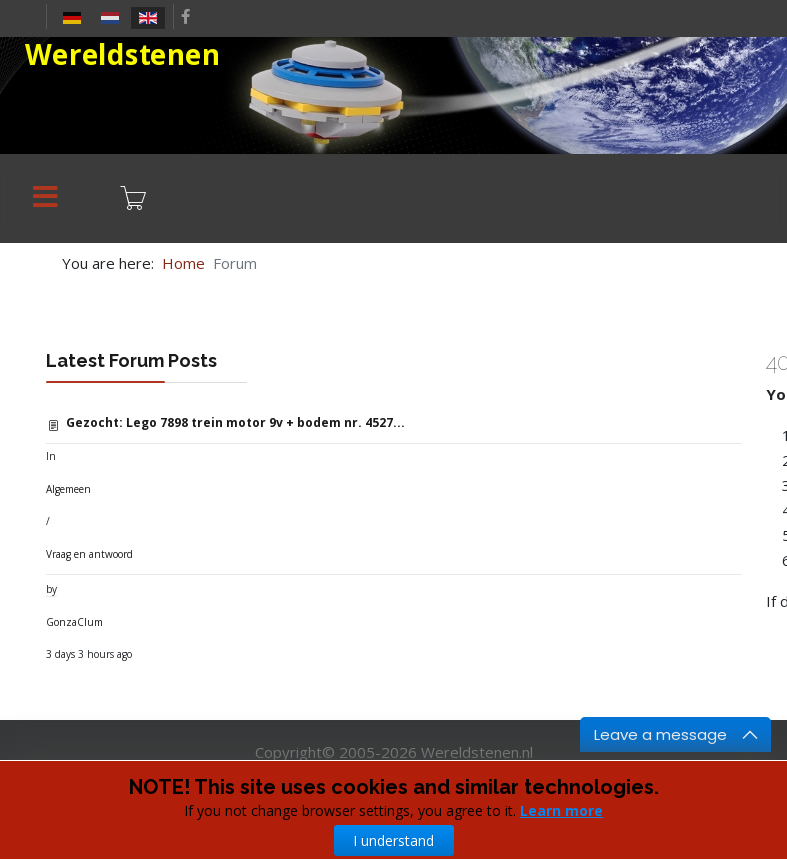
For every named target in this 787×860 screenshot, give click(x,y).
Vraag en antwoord (89, 554)
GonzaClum (74, 622)
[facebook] (185, 16)
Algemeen (68, 489)
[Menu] (46, 198)
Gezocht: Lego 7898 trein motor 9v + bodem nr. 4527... (235, 422)
